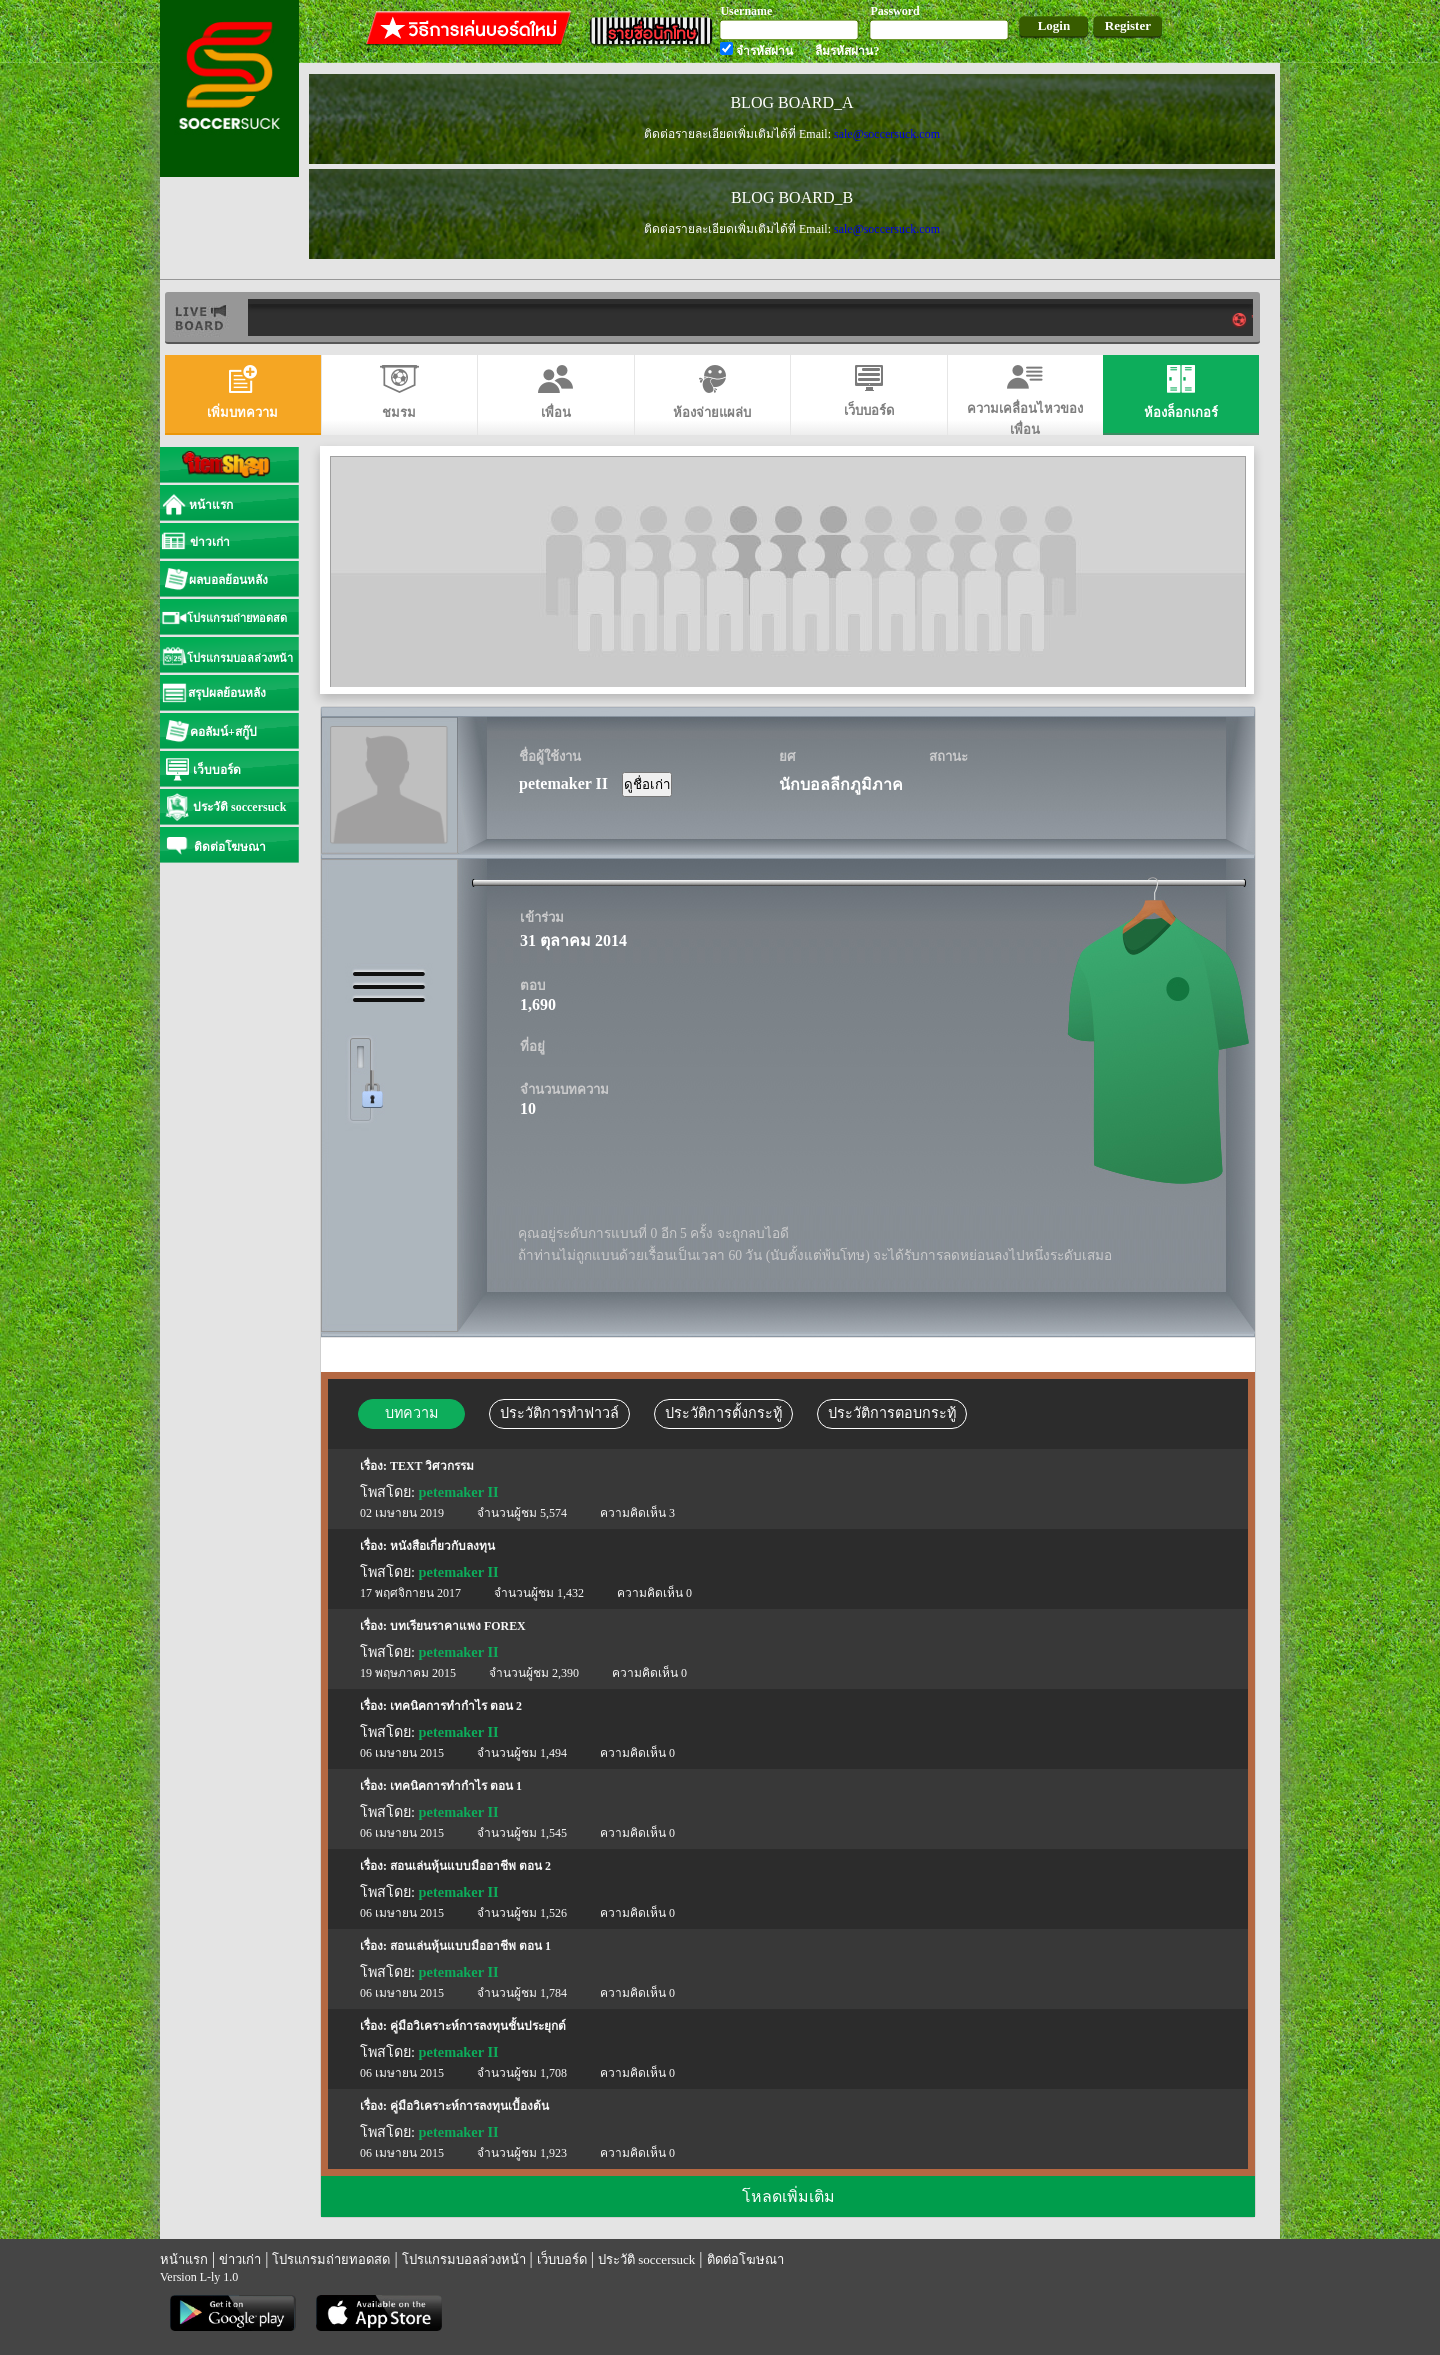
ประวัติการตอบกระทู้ (892, 1413)
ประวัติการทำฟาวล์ (559, 1413)
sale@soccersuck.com (887, 134)
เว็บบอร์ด (562, 2259)
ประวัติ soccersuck (646, 2259)
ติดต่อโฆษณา (745, 2259)
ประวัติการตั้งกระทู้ (723, 1413)
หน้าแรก (184, 2259)
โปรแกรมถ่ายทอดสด (331, 2259)
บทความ (411, 1413)
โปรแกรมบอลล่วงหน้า (464, 2259)
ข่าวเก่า (240, 2259)
